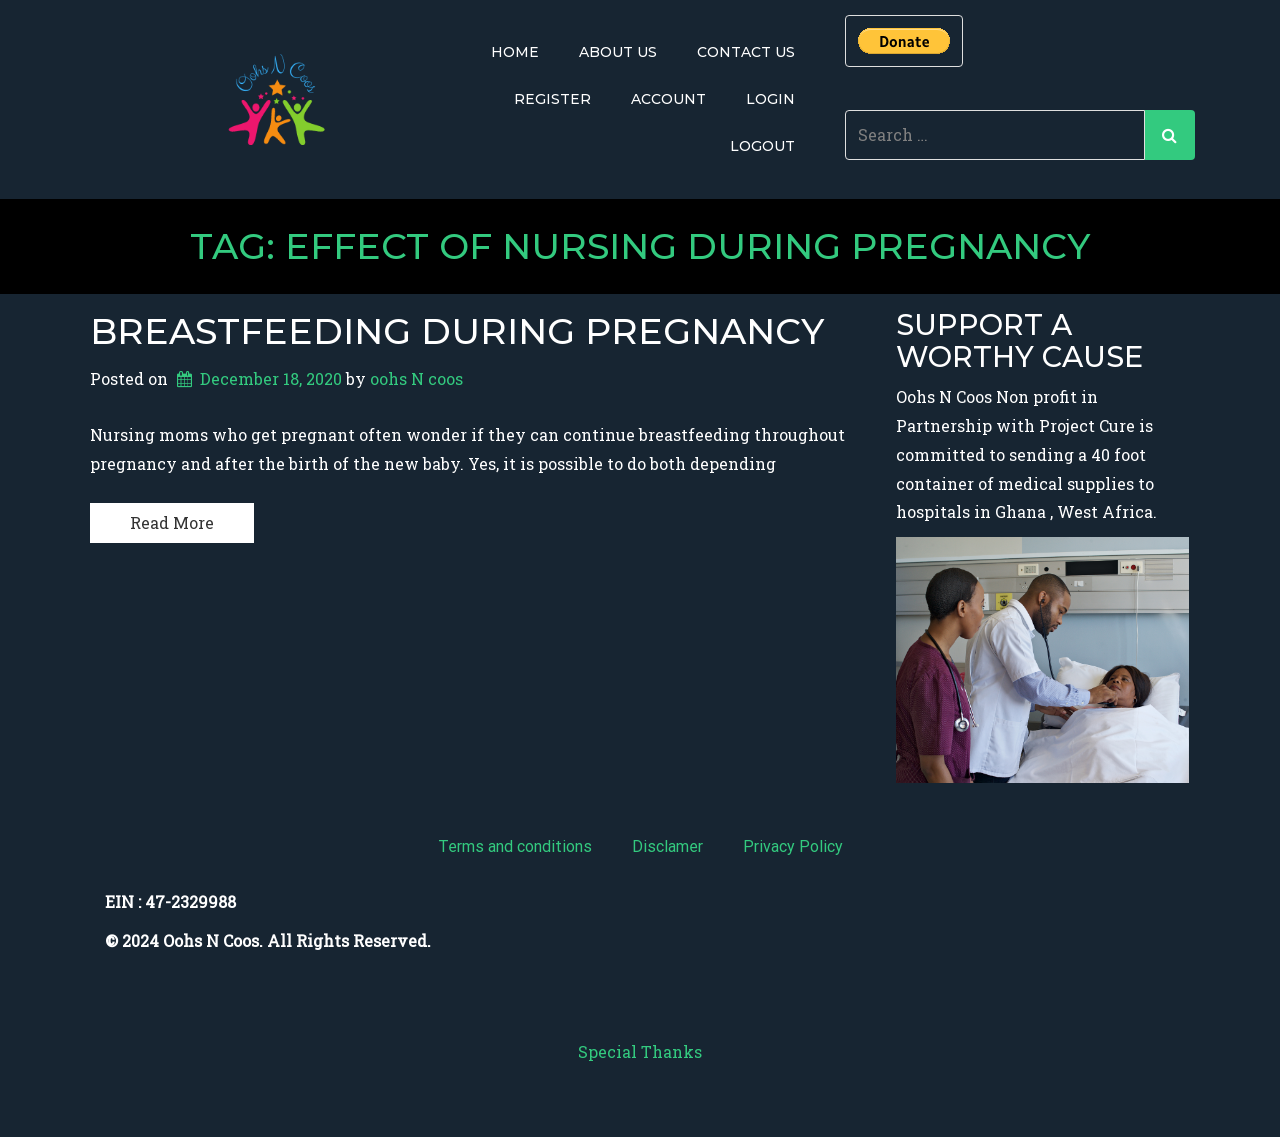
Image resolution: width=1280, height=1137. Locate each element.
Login (770, 99)
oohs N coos (416, 378)
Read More (172, 522)
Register (552, 99)
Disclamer (667, 846)
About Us (618, 52)
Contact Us (746, 52)
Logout (762, 146)
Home (515, 52)
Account (668, 99)
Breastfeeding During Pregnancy (457, 331)
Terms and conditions (515, 846)
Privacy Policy (793, 846)
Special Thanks (640, 1051)
